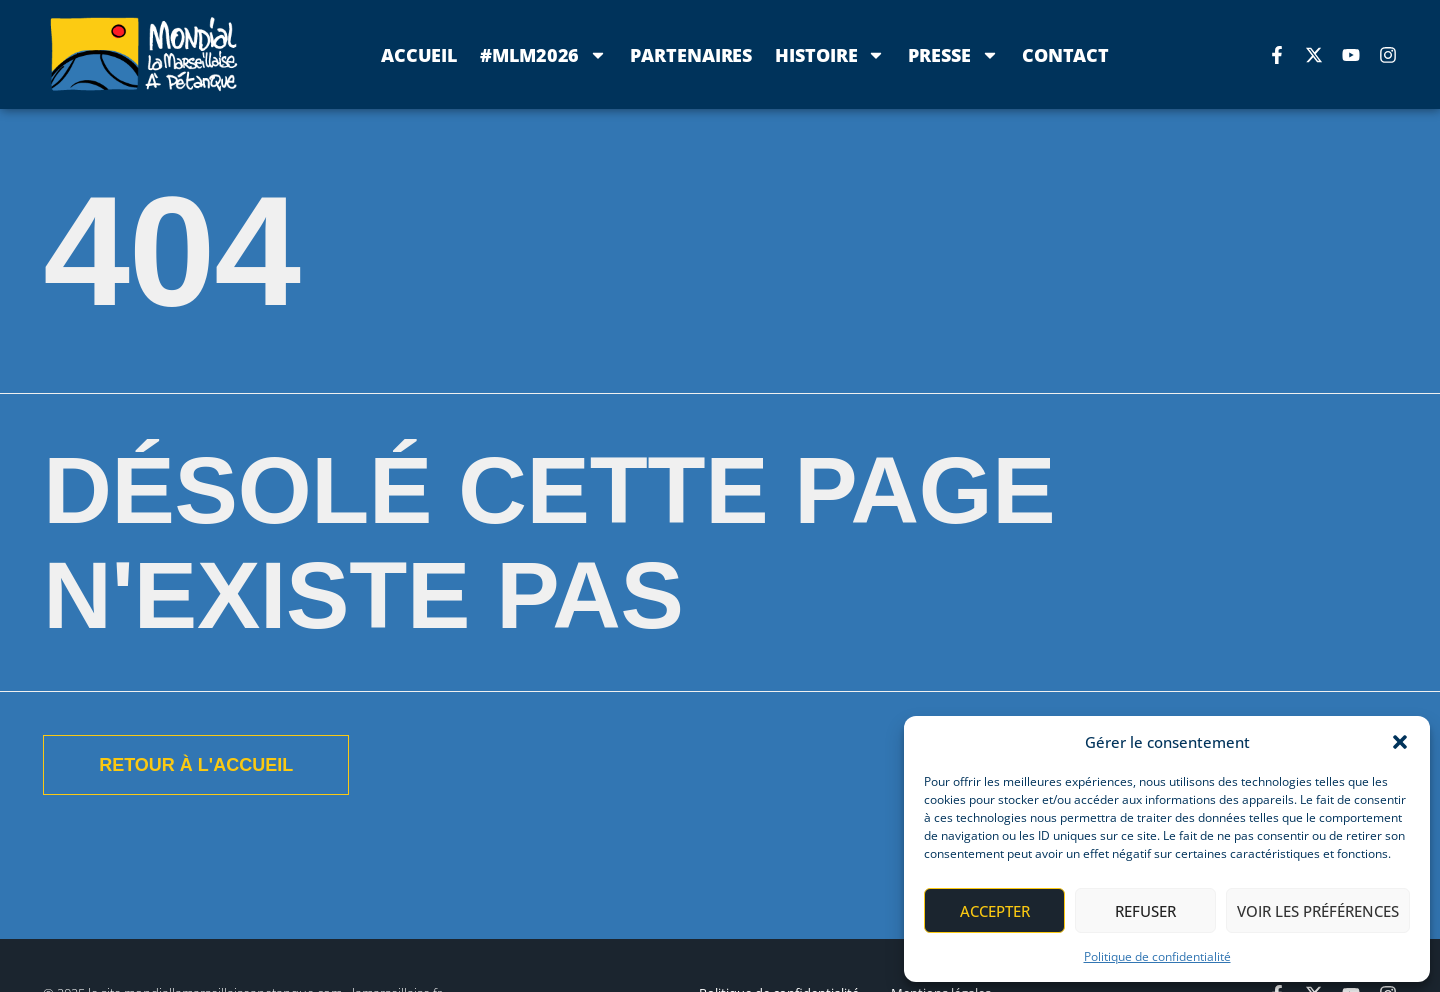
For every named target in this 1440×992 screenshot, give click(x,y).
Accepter (995, 911)
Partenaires (691, 55)
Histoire (830, 55)
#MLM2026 (543, 55)
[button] (1400, 742)
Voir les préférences (1318, 911)
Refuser (1145, 911)
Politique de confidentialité (1157, 956)
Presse (953, 55)
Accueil (419, 55)
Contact (1065, 55)
